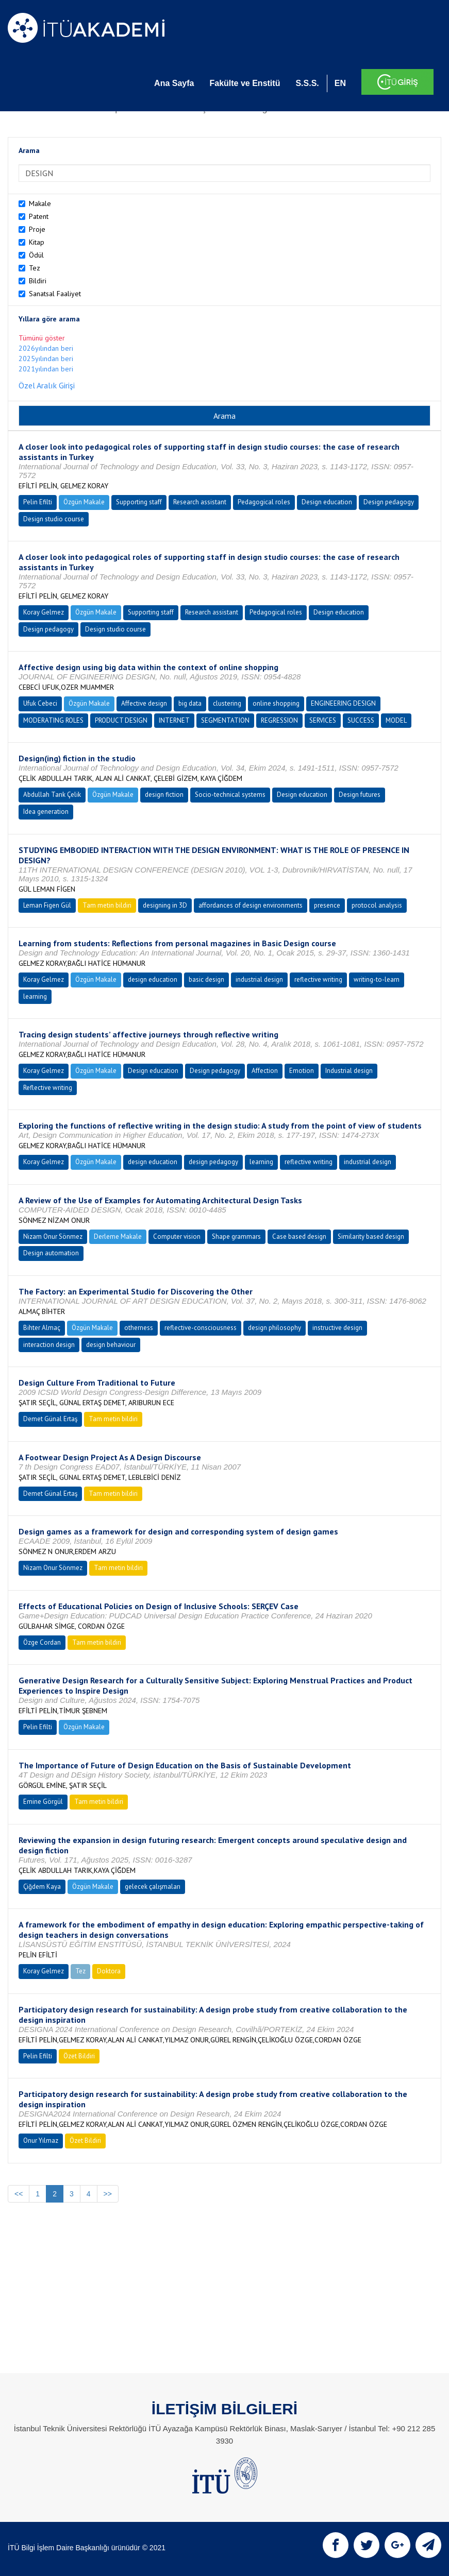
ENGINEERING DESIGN (343, 703)
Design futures (359, 794)
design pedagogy (213, 1161)
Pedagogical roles (264, 502)
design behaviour (111, 1344)
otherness (138, 1327)
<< (18, 2194)
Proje (37, 229)
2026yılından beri (46, 348)
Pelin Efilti (37, 502)
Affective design (144, 703)
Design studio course (53, 519)
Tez (34, 267)
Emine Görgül (43, 1801)
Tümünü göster (42, 338)
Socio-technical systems (230, 794)
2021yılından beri (46, 368)
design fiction (164, 794)
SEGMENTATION (225, 720)
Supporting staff (139, 502)
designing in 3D (165, 905)
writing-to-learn (377, 979)
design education (152, 979)
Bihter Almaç (41, 1327)
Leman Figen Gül (47, 905)
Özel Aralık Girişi (47, 385)
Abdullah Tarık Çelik (52, 794)
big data (190, 703)
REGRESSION (279, 720)
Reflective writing (47, 1087)
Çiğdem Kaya (42, 1886)
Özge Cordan (42, 1642)
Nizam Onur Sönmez (52, 1236)
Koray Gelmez (43, 612)
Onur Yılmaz (40, 2140)
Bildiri (37, 280)
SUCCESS (360, 720)
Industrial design (349, 1070)
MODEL (396, 720)
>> (108, 2194)
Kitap (36, 242)
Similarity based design (371, 1236)
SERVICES (322, 720)
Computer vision (177, 1236)
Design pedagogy (388, 502)
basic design (206, 979)
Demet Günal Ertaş (50, 1418)
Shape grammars (236, 1236)
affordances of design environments (250, 905)
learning (35, 996)
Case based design (299, 1236)
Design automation (51, 1253)
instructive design (337, 1327)
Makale (40, 203)
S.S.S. (307, 83)
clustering (227, 703)
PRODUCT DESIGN (121, 720)
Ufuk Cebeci (40, 703)
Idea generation (46, 811)
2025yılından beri (46, 358)
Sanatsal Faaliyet (55, 293)
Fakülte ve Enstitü (244, 83)
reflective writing (318, 979)
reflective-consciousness (200, 1327)
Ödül (36, 255)
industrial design (259, 979)
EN (340, 83)
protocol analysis (377, 905)
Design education (327, 502)
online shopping (276, 703)
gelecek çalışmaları (152, 1886)
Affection (265, 1070)
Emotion (301, 1070)
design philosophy (274, 1327)
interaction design (49, 1344)
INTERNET (174, 720)
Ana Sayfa (174, 83)
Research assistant (199, 502)
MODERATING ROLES (53, 720)
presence (327, 905)
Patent (38, 216)
